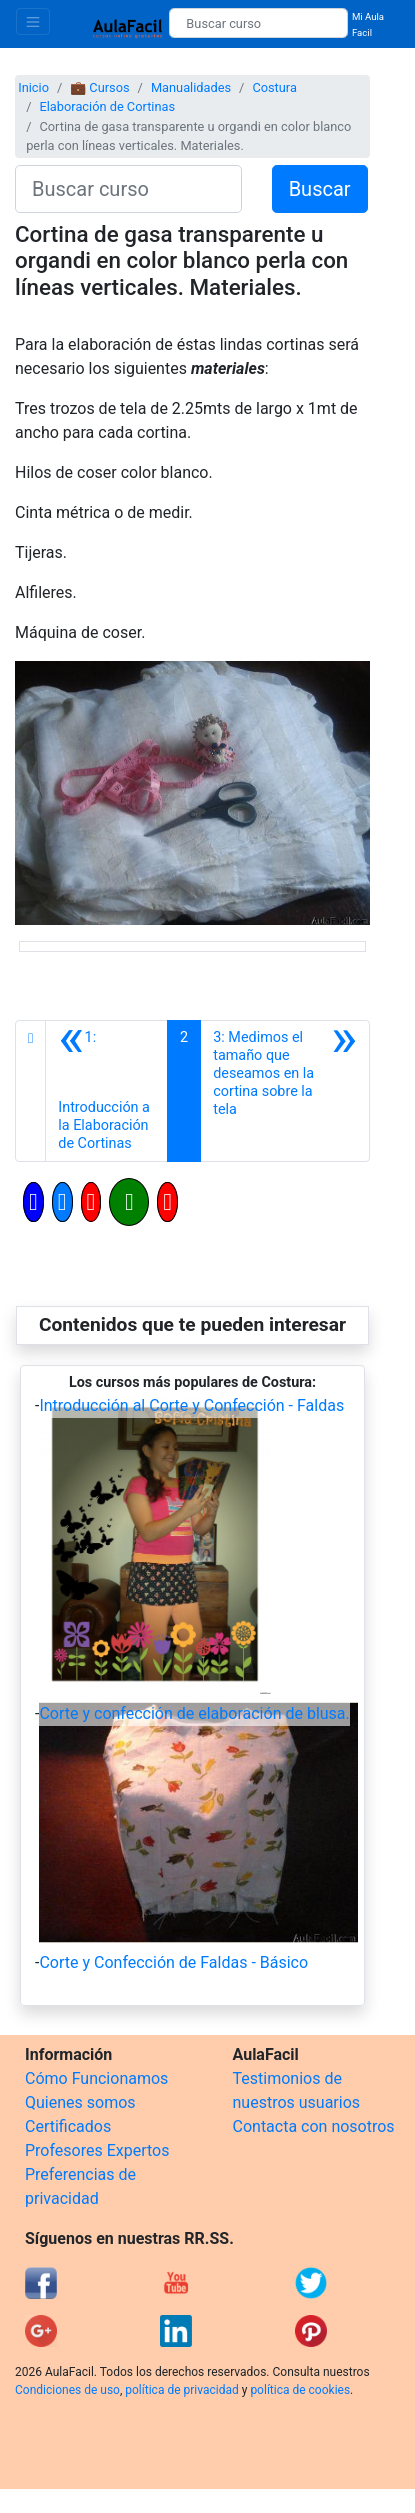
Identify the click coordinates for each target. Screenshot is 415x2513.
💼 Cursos (99, 87)
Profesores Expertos (97, 2150)
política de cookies (300, 2390)
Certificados (68, 2126)
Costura (274, 87)
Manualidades (191, 87)
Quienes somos (80, 2102)
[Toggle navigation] (33, 21)
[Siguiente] (285, 1091)
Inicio (33, 87)
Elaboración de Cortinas (107, 106)
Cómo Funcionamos (96, 2078)
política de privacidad (181, 2390)
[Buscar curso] (258, 23)
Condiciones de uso (67, 2390)
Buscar (320, 189)
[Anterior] (106, 1091)
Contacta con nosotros (314, 2126)
